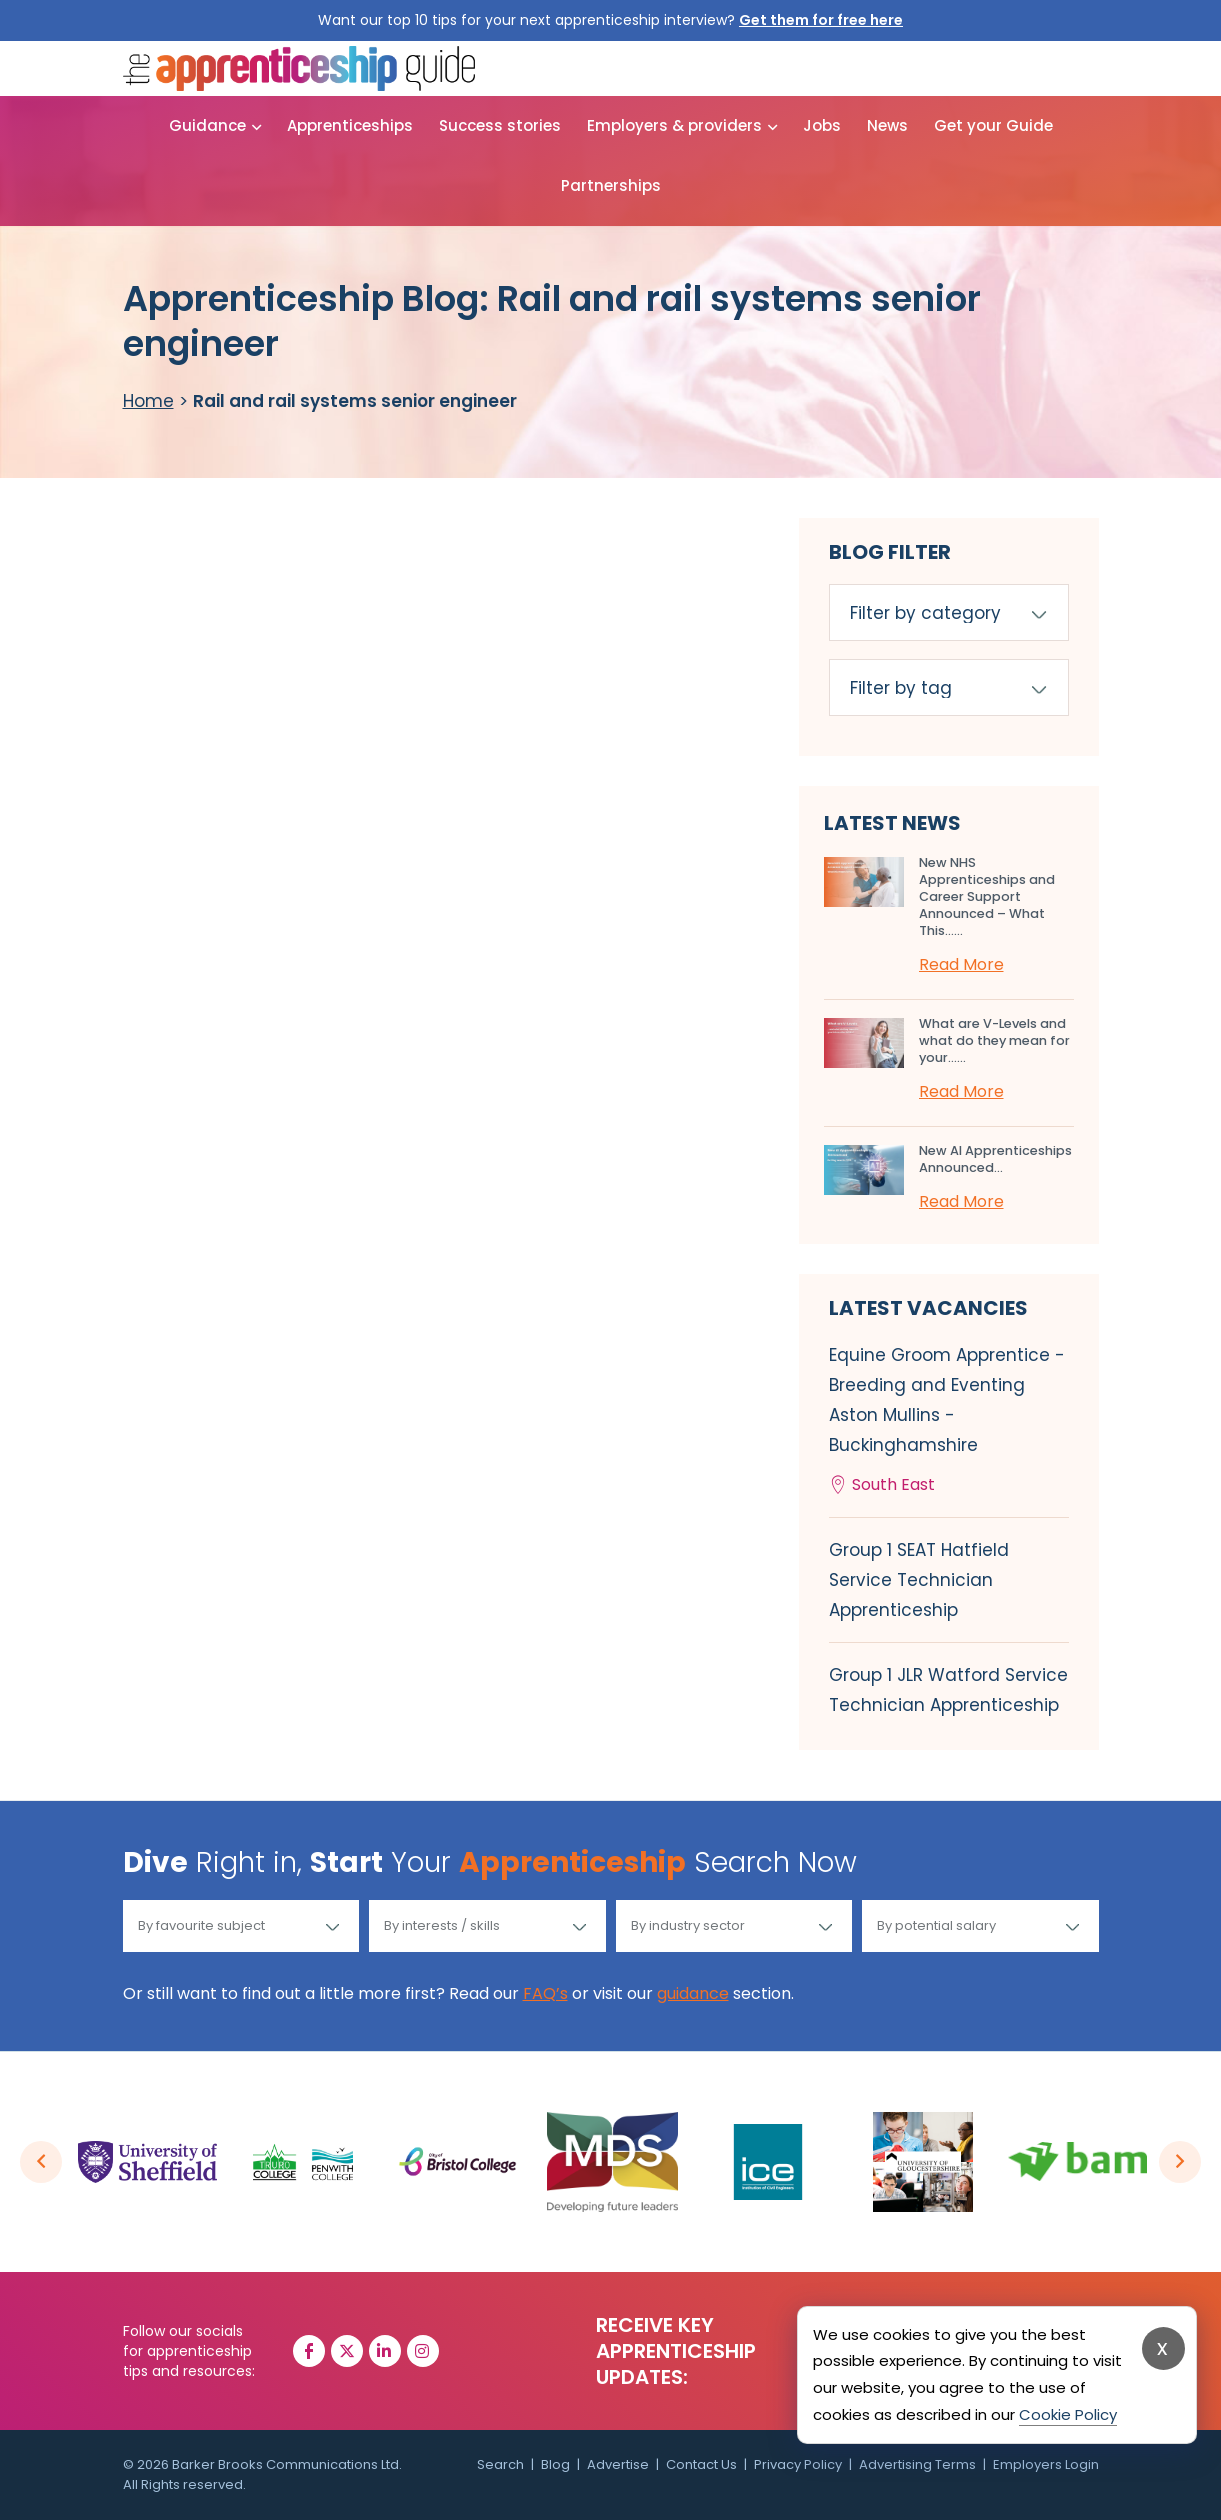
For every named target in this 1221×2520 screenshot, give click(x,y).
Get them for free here (821, 20)
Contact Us (701, 2464)
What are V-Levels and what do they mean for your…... (994, 1040)
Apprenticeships (350, 125)
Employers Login (1046, 2464)
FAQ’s (545, 1993)
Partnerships (611, 185)
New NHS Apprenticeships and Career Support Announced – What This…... (987, 896)
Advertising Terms (917, 2464)
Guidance (207, 125)
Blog (555, 2464)
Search (500, 2464)
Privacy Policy (798, 2464)
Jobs (822, 125)
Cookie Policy (1068, 2414)
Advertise (618, 2464)
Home (148, 401)
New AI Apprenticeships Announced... (995, 1159)
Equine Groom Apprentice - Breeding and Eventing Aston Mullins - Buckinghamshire (949, 1421)
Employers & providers (674, 125)
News (887, 125)
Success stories (500, 125)
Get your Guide (993, 125)
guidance (693, 1993)
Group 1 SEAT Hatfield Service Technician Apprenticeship (919, 1580)
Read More (961, 964)
